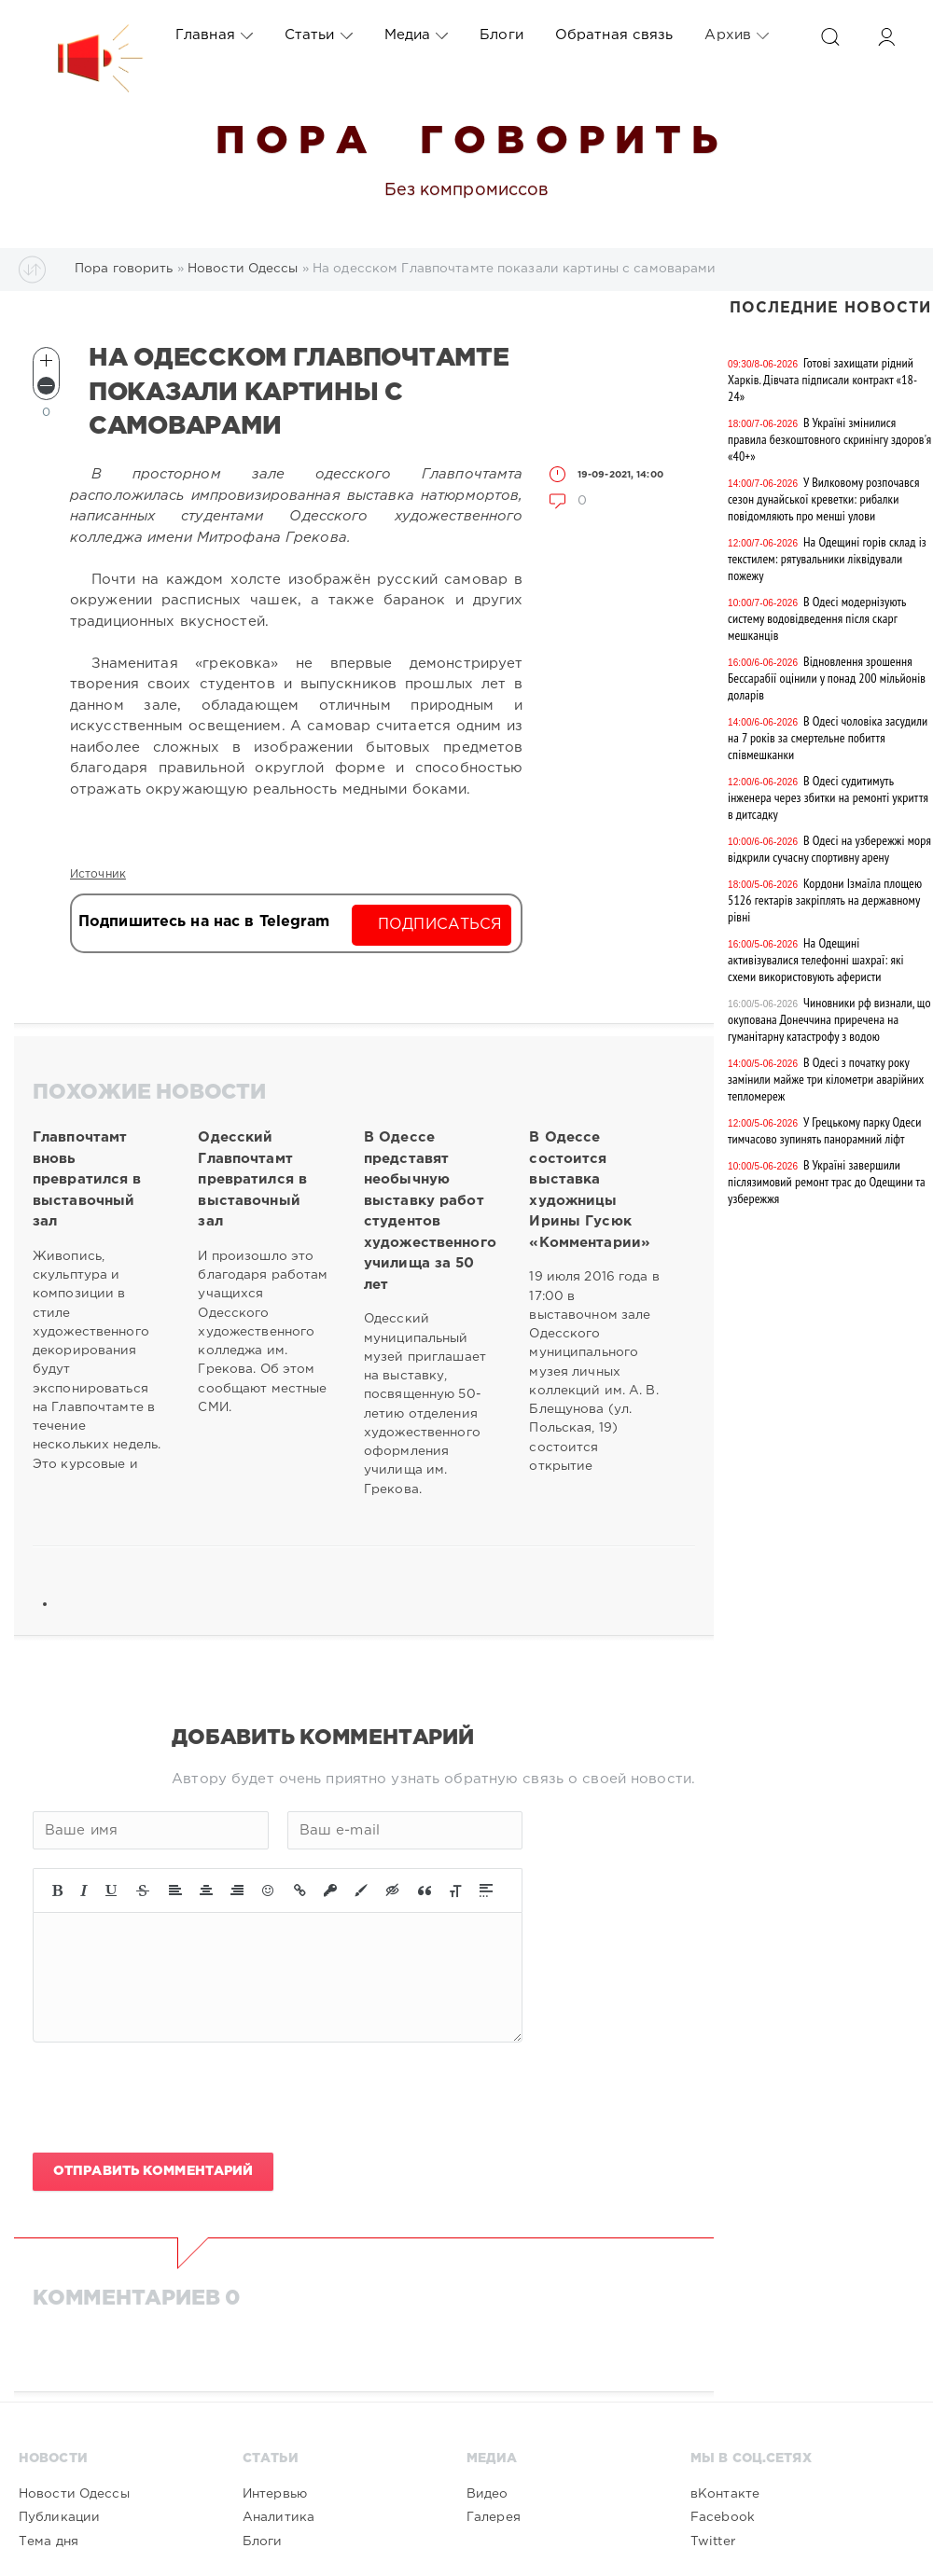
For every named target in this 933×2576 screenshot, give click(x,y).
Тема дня (48, 2541)
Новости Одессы (74, 2494)
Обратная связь (614, 35)
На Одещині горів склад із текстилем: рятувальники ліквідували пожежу (827, 558)
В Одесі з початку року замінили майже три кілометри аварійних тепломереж (826, 1079)
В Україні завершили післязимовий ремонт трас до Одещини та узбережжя (827, 1181)
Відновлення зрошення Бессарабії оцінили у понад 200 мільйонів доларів (827, 678)
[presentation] (174, 2097)
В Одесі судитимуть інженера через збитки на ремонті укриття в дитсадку (828, 797)
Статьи (319, 35)
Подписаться (440, 925)
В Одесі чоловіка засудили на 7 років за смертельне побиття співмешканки (827, 738)
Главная (214, 35)
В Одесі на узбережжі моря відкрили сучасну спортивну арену (829, 849)
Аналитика (278, 2517)
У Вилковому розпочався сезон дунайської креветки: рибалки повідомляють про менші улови (823, 499)
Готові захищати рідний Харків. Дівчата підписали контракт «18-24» (822, 379)
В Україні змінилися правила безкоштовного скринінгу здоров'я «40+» (829, 439)
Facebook (722, 2517)
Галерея (493, 2517)
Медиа (416, 35)
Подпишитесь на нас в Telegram (203, 922)
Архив (736, 35)
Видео (487, 2494)
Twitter (712, 2541)
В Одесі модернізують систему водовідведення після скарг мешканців (817, 618)
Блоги (501, 35)
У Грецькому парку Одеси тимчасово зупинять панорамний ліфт (824, 1130)
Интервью (275, 2494)
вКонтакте (724, 2494)
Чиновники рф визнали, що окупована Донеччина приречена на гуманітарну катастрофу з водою (829, 1019)
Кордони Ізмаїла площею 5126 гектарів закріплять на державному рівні (825, 900)
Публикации (59, 2517)
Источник (98, 874)
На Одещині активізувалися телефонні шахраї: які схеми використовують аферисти (816, 960)
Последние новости (830, 308)
